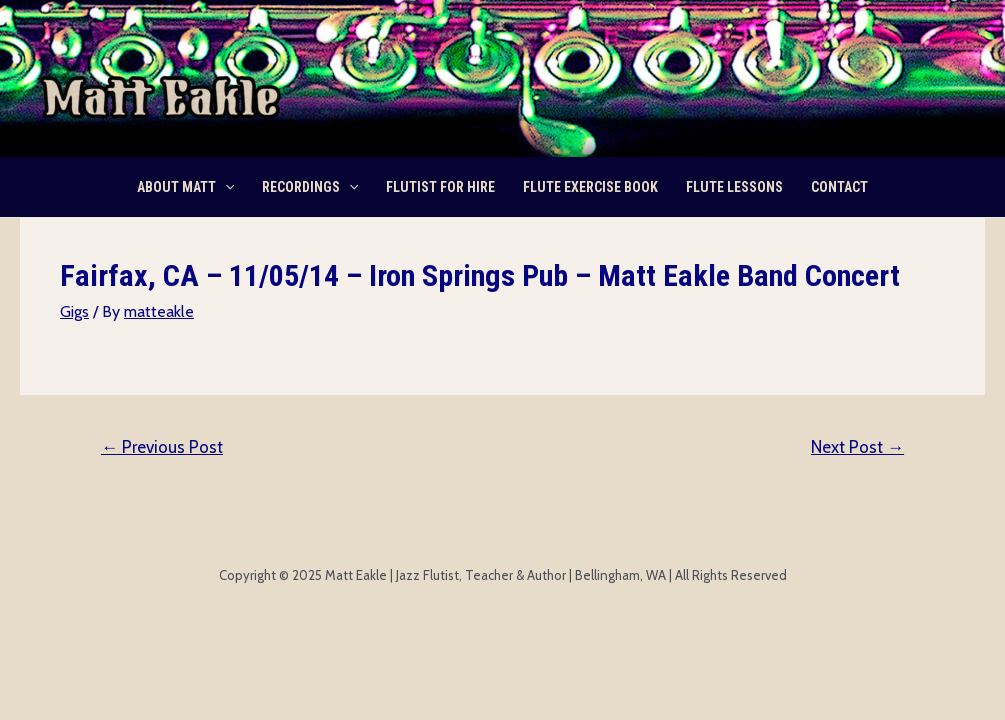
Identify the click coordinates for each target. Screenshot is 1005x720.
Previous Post (162, 447)
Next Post (857, 447)
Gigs (74, 311)
